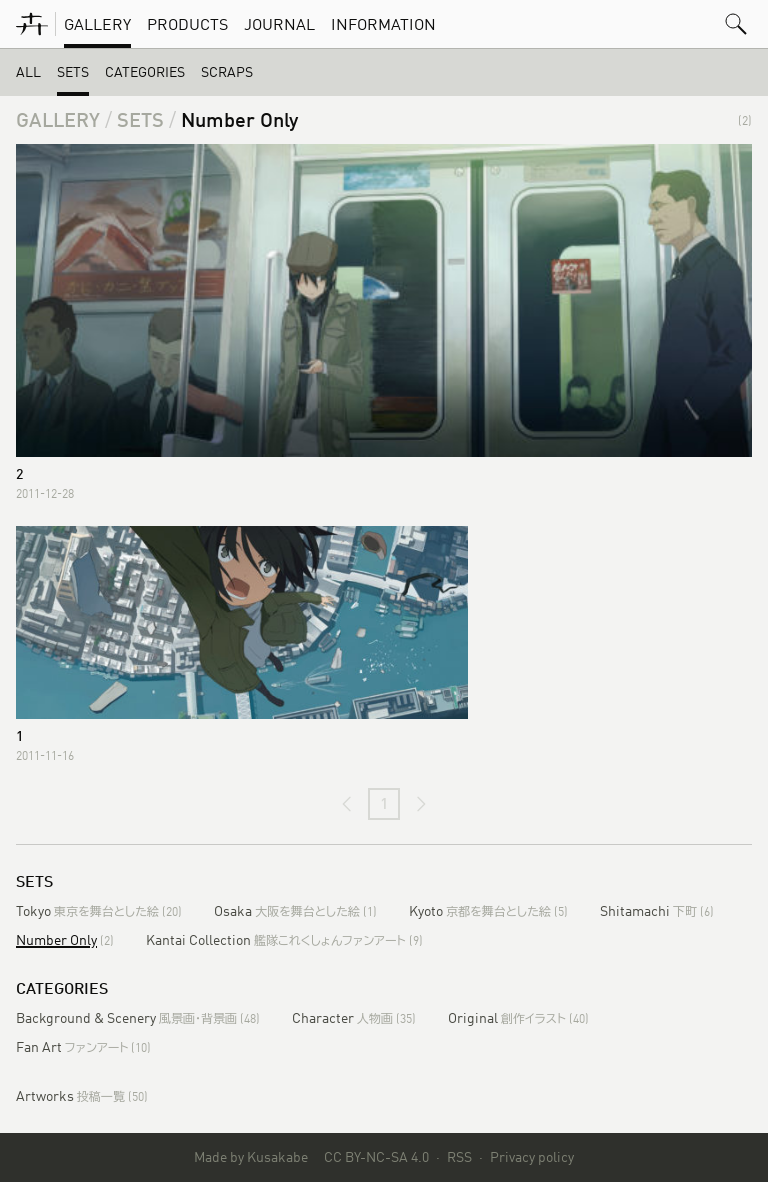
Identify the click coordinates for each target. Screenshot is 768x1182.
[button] (736, 24)
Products (187, 24)
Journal (279, 24)
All (28, 71)
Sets (73, 71)
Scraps (227, 71)
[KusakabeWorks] (32, 24)
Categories (145, 71)
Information (383, 24)
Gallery (97, 24)
